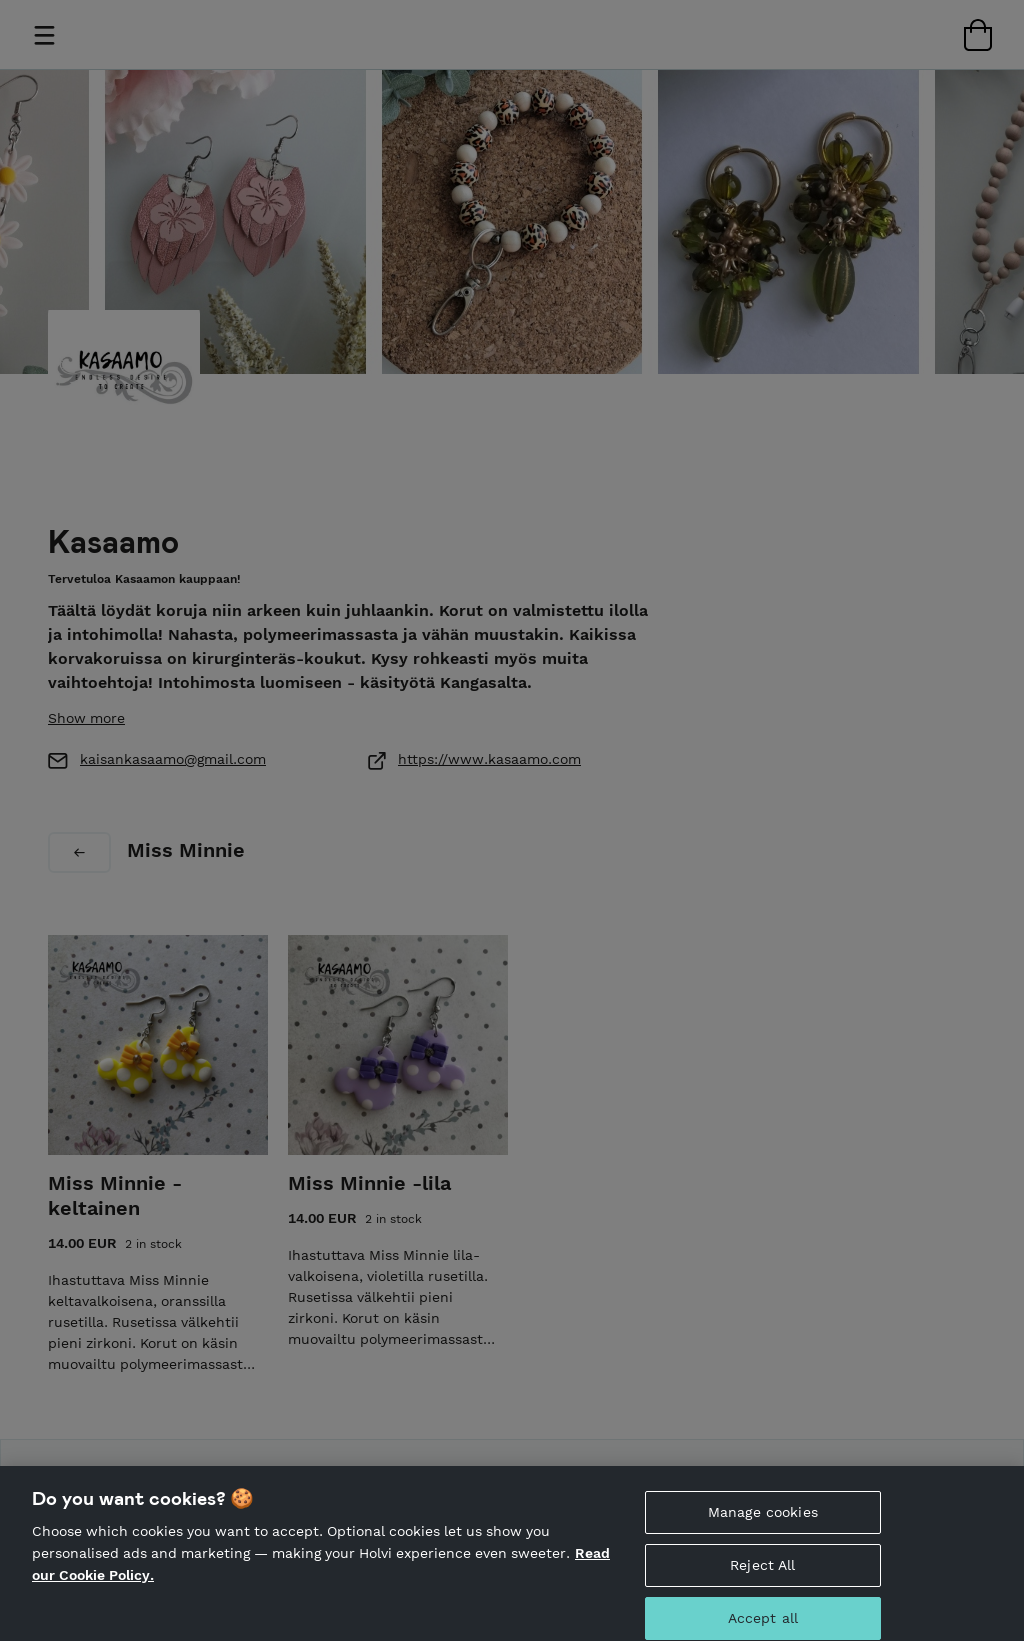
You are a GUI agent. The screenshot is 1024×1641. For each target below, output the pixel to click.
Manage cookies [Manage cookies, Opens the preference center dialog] (763, 1520)
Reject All (762, 1572)
